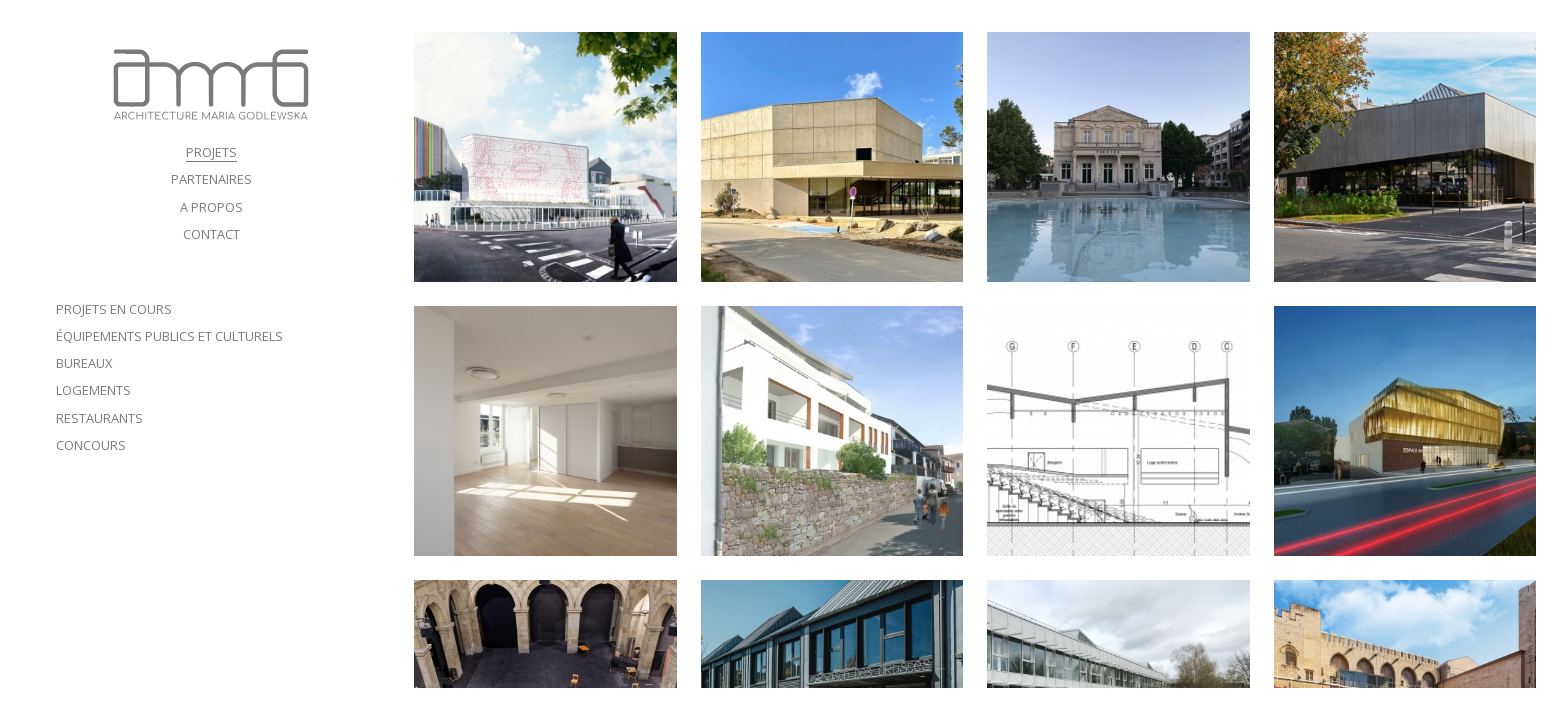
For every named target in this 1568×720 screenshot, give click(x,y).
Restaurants (99, 418)
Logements (93, 390)
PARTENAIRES (211, 179)
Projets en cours (114, 309)
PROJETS (211, 152)
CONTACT (211, 234)
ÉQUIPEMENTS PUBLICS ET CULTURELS (169, 336)
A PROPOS (211, 207)
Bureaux (84, 363)
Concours (91, 445)
